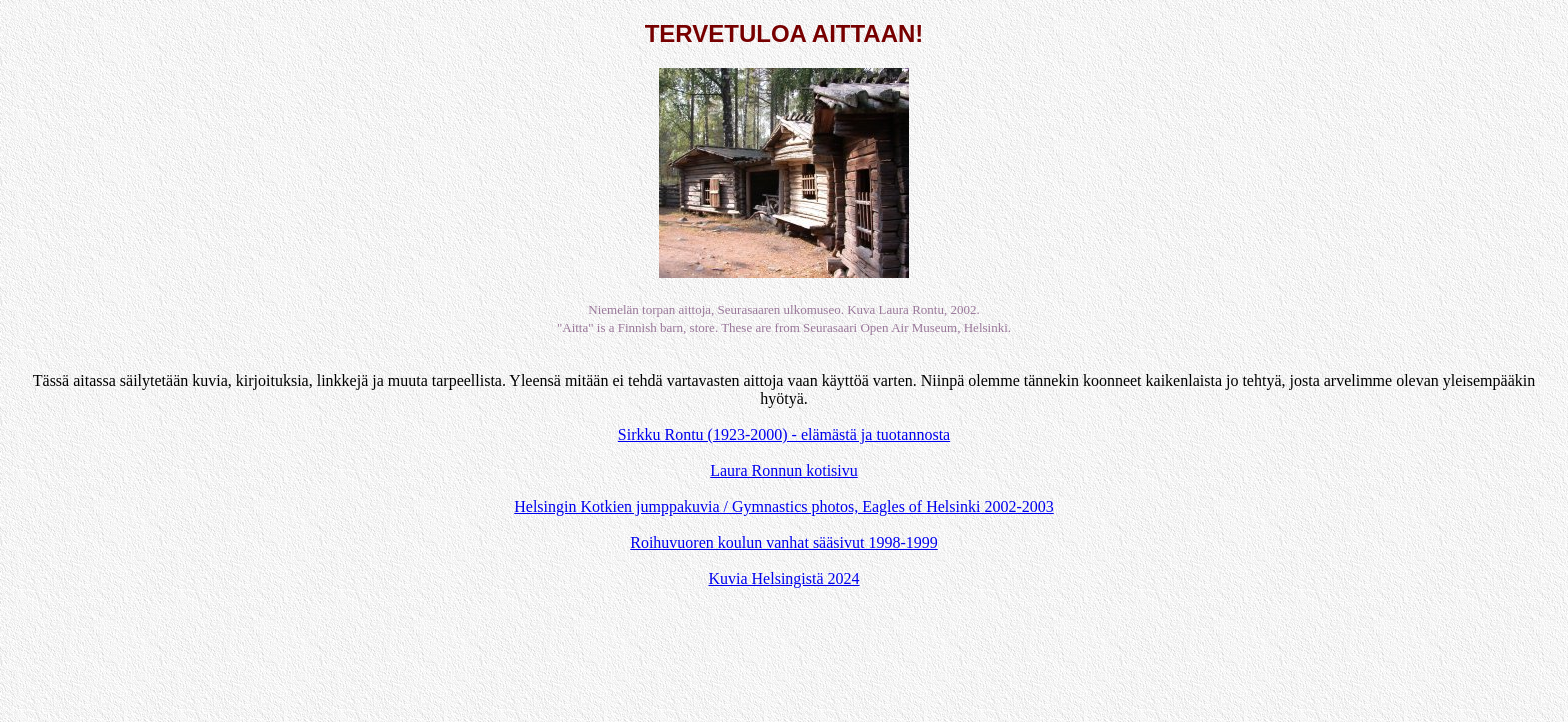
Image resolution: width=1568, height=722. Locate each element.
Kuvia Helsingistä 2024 (783, 578)
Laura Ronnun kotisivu (784, 470)
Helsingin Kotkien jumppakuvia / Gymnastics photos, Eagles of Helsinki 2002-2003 (784, 506)
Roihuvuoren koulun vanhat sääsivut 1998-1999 (784, 542)
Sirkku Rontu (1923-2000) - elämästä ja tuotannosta (784, 434)
